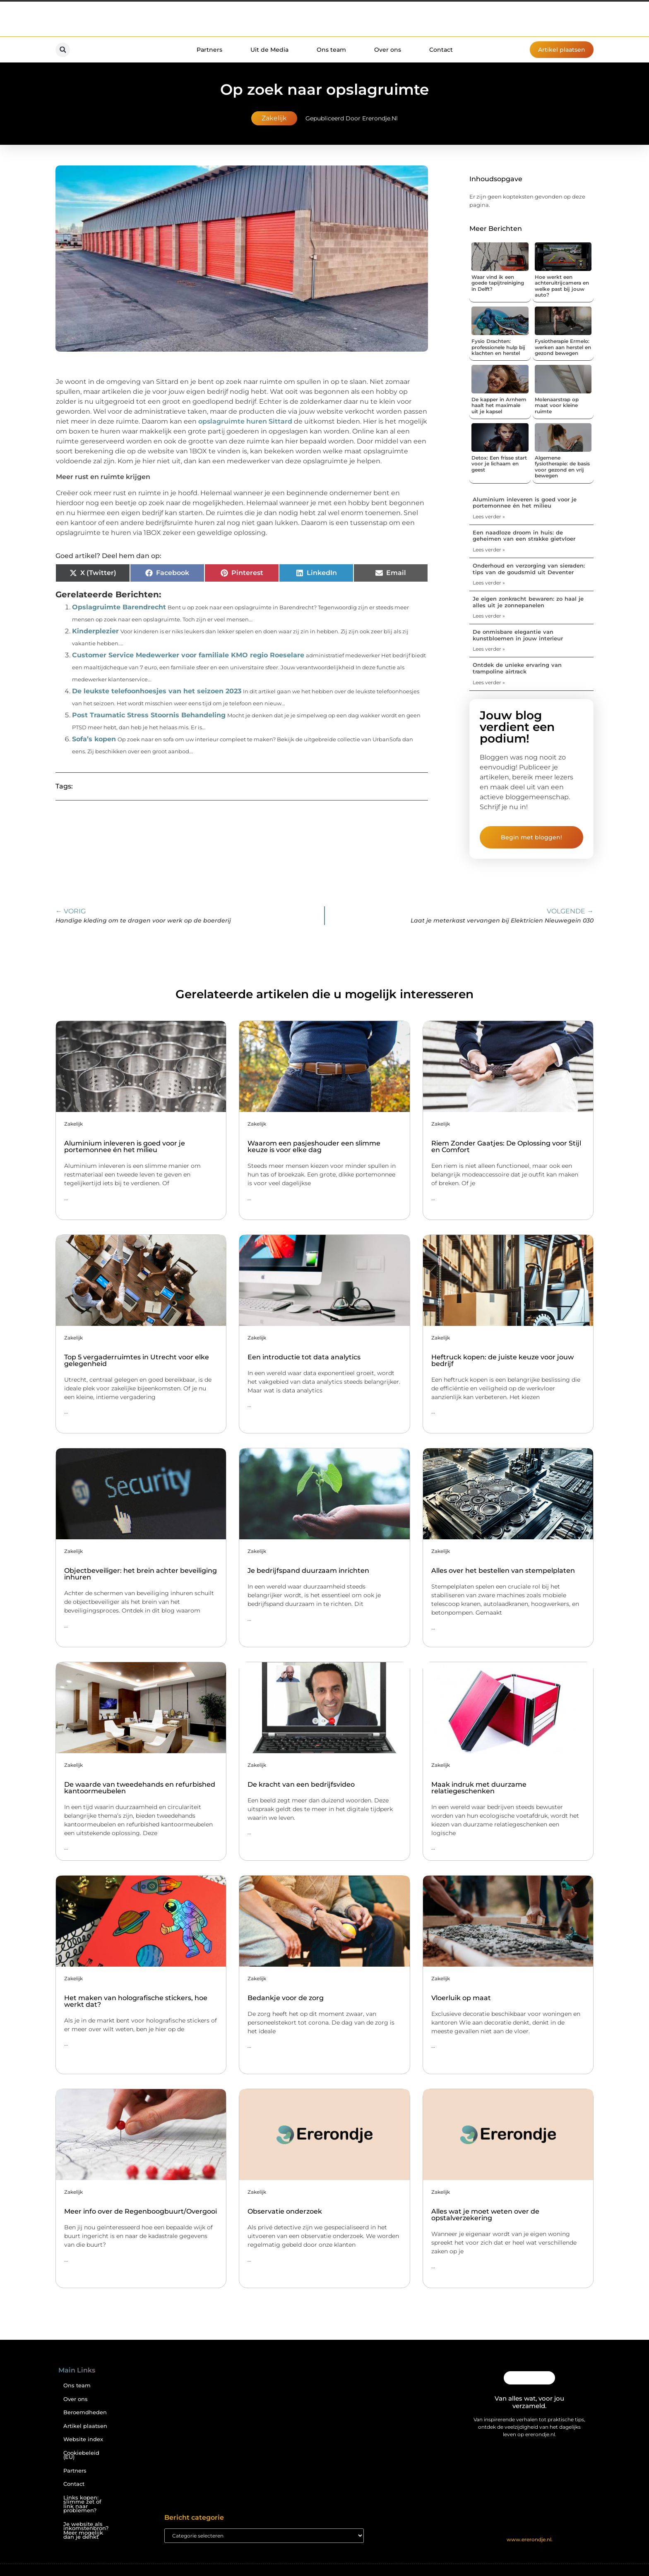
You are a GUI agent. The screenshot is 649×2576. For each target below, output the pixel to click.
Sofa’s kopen (94, 739)
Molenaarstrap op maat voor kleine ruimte (557, 405)
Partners (209, 49)
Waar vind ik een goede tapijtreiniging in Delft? (497, 283)
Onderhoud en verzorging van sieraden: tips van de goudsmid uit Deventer (529, 568)
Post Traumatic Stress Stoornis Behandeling (149, 715)
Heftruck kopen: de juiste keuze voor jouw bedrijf (502, 1360)
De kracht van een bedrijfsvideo (301, 1784)
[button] (62, 50)
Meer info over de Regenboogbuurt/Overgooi (140, 2211)
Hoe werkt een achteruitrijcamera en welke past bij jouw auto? (562, 286)
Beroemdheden (85, 2412)
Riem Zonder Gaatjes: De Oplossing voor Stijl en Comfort (506, 1146)
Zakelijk (274, 118)
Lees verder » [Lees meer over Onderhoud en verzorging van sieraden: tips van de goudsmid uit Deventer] (489, 583)
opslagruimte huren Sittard (245, 421)
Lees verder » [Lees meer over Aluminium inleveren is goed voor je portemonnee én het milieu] (489, 516)
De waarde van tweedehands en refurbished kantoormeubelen (139, 1787)
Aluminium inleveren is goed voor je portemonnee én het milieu (525, 502)
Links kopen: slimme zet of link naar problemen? (82, 2504)
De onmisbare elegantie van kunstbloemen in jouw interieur (518, 635)
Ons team (331, 49)
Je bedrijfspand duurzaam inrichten (308, 1570)
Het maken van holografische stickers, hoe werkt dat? (135, 2001)
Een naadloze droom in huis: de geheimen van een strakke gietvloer (524, 535)
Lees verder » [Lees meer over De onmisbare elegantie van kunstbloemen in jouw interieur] (489, 649)
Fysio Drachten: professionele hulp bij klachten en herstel (498, 347)
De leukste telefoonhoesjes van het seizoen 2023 (156, 691)
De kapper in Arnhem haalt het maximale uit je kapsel (498, 405)
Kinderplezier (95, 631)
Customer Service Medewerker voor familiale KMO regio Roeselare (188, 655)
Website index (83, 2439)
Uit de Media (269, 49)
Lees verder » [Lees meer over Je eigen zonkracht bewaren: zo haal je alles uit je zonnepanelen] (489, 616)
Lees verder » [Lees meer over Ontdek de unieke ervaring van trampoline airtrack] (489, 682)
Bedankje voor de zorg (286, 1998)
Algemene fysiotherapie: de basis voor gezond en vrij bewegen (562, 467)
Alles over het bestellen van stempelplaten (503, 1570)
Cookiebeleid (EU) (81, 2455)
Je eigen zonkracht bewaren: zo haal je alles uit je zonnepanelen (528, 602)
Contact (441, 49)
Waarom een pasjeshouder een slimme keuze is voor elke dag (314, 1146)
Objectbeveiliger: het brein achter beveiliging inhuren (140, 1574)
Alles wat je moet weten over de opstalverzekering (485, 2214)
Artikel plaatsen (85, 2426)
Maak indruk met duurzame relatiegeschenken (478, 1787)
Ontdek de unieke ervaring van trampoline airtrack (517, 668)
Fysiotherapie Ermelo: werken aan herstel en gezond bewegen (563, 347)
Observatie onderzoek (285, 2211)
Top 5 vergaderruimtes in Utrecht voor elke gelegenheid (136, 1360)
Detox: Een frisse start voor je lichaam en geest (499, 464)
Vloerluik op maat (461, 1998)
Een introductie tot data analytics (304, 1357)
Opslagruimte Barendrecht (119, 607)
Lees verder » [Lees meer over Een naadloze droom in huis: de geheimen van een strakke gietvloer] (489, 549)
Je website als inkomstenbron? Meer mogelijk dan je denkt (85, 2530)
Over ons (387, 49)
